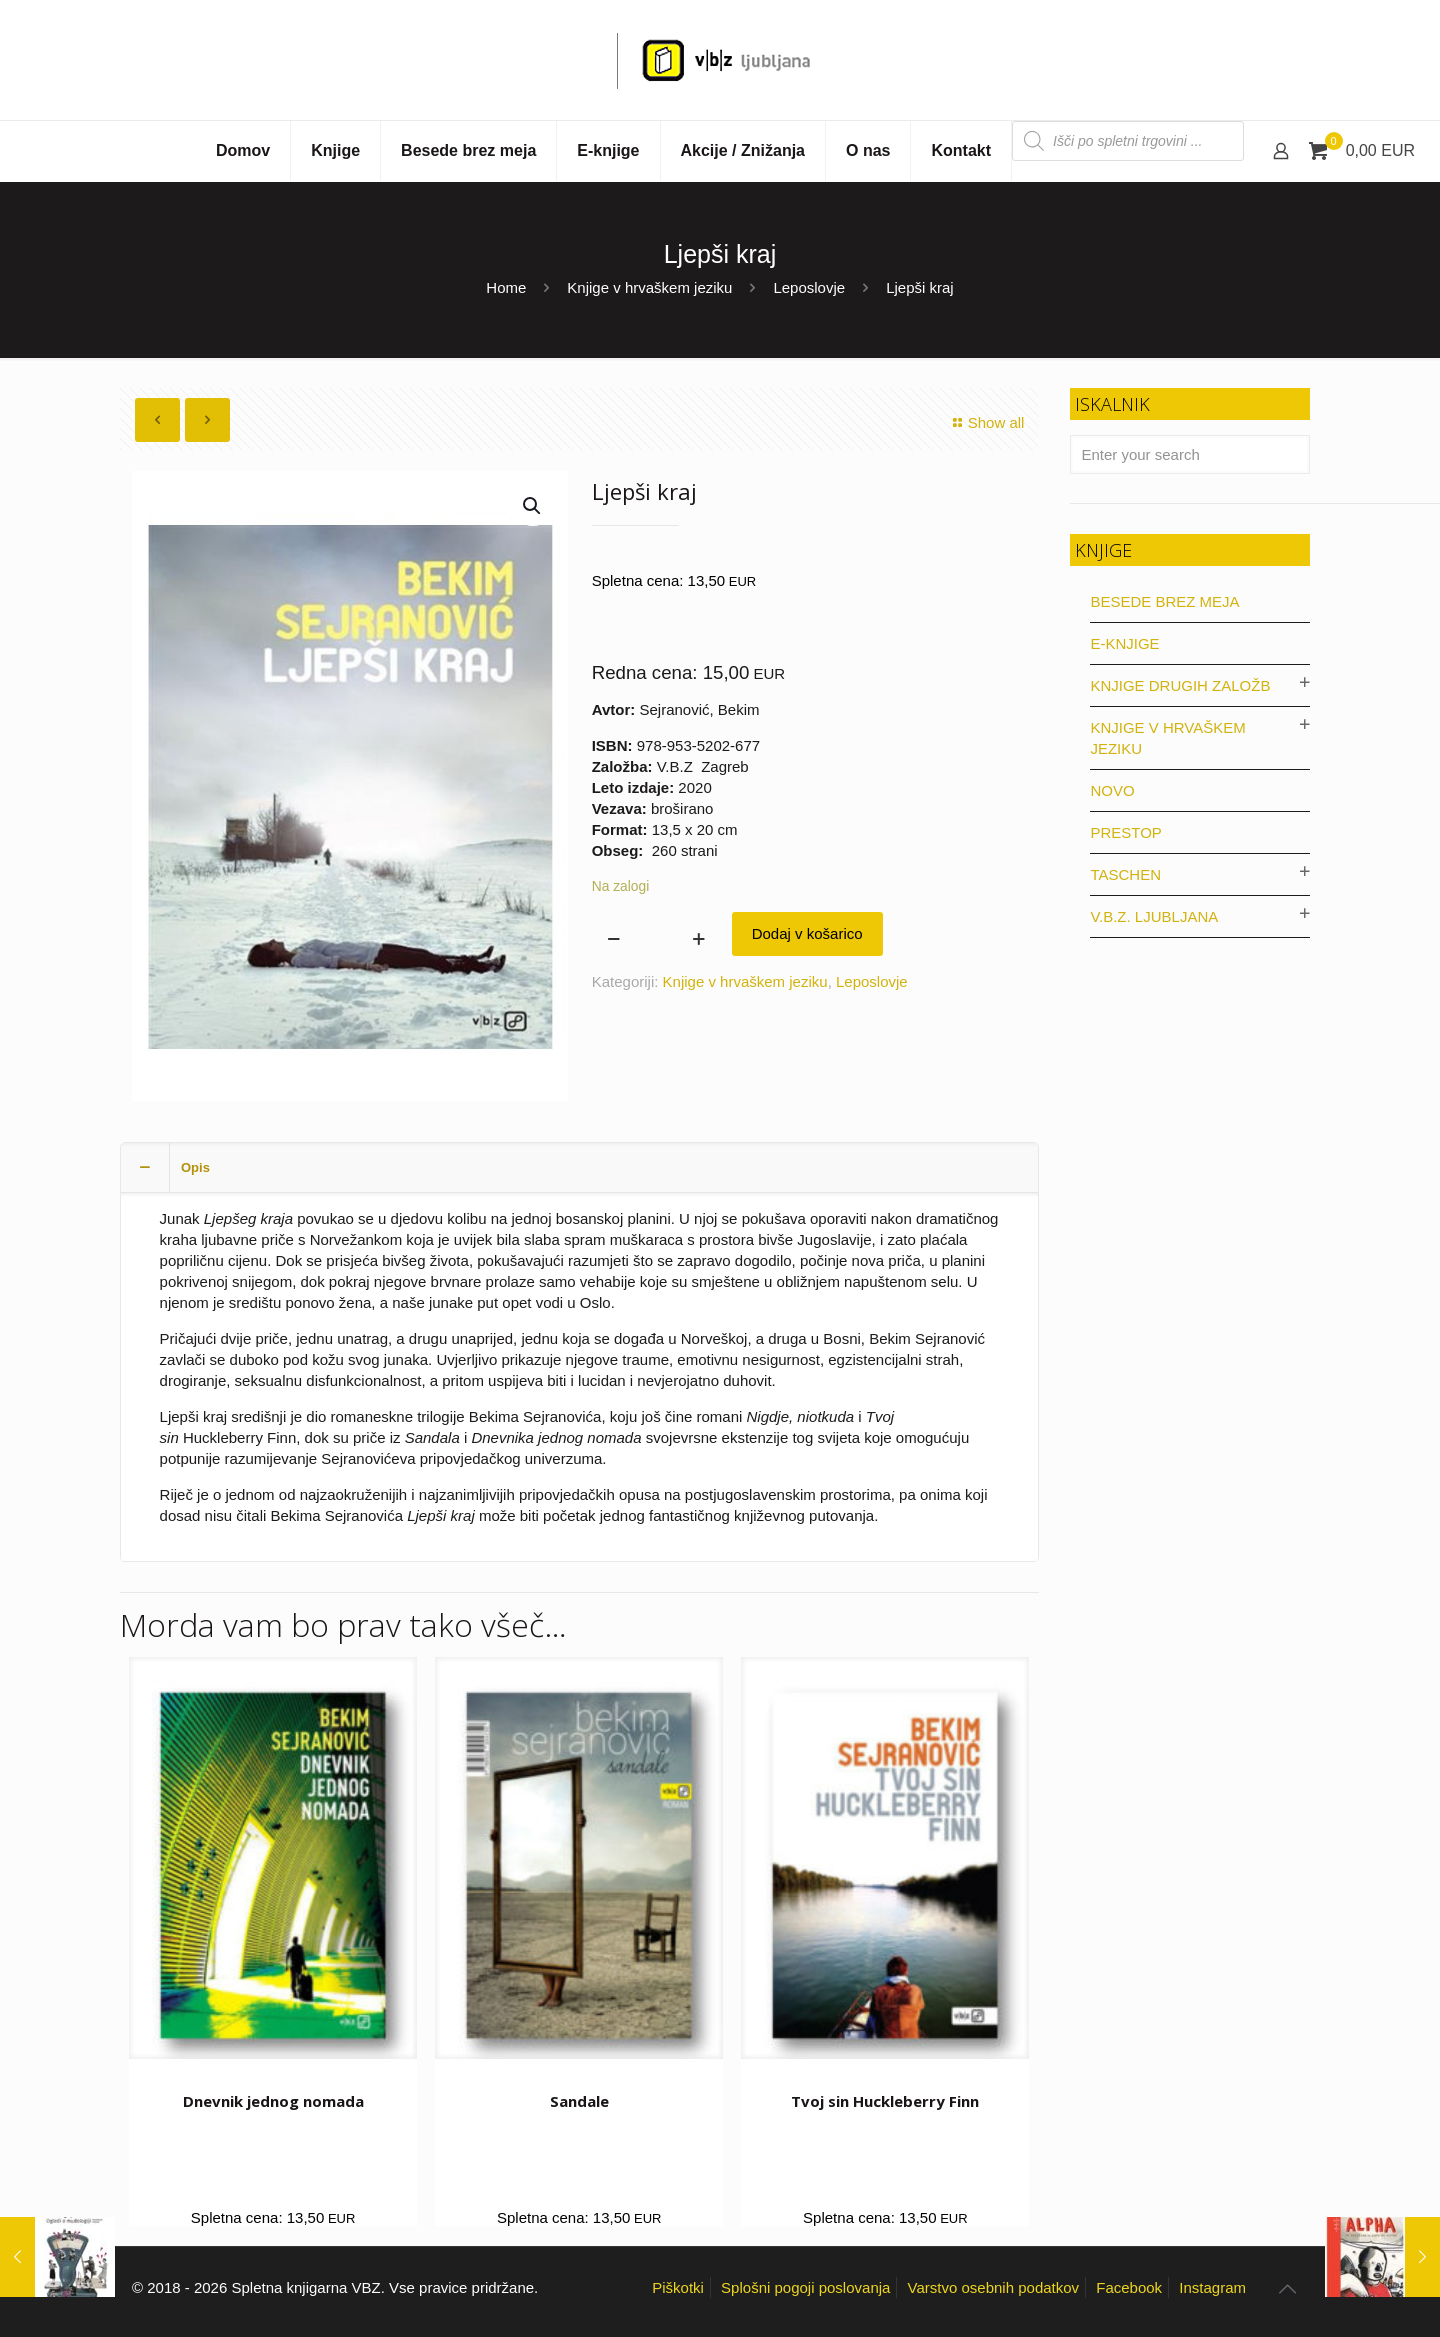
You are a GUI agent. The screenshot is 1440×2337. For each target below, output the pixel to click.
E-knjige (1124, 643)
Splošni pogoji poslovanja (805, 2287)
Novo (1112, 790)
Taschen (1125, 874)
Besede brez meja (1164, 601)
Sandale (579, 2101)
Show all (986, 422)
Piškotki (678, 2287)
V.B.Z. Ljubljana (1154, 916)
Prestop (1125, 832)
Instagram (1212, 2287)
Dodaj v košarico (807, 933)
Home (506, 287)
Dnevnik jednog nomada (273, 2101)
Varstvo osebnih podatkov (994, 2287)
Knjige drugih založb (1180, 685)
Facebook (1129, 2287)
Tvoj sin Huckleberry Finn (885, 2101)
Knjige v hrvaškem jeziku (649, 287)
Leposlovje (809, 287)
